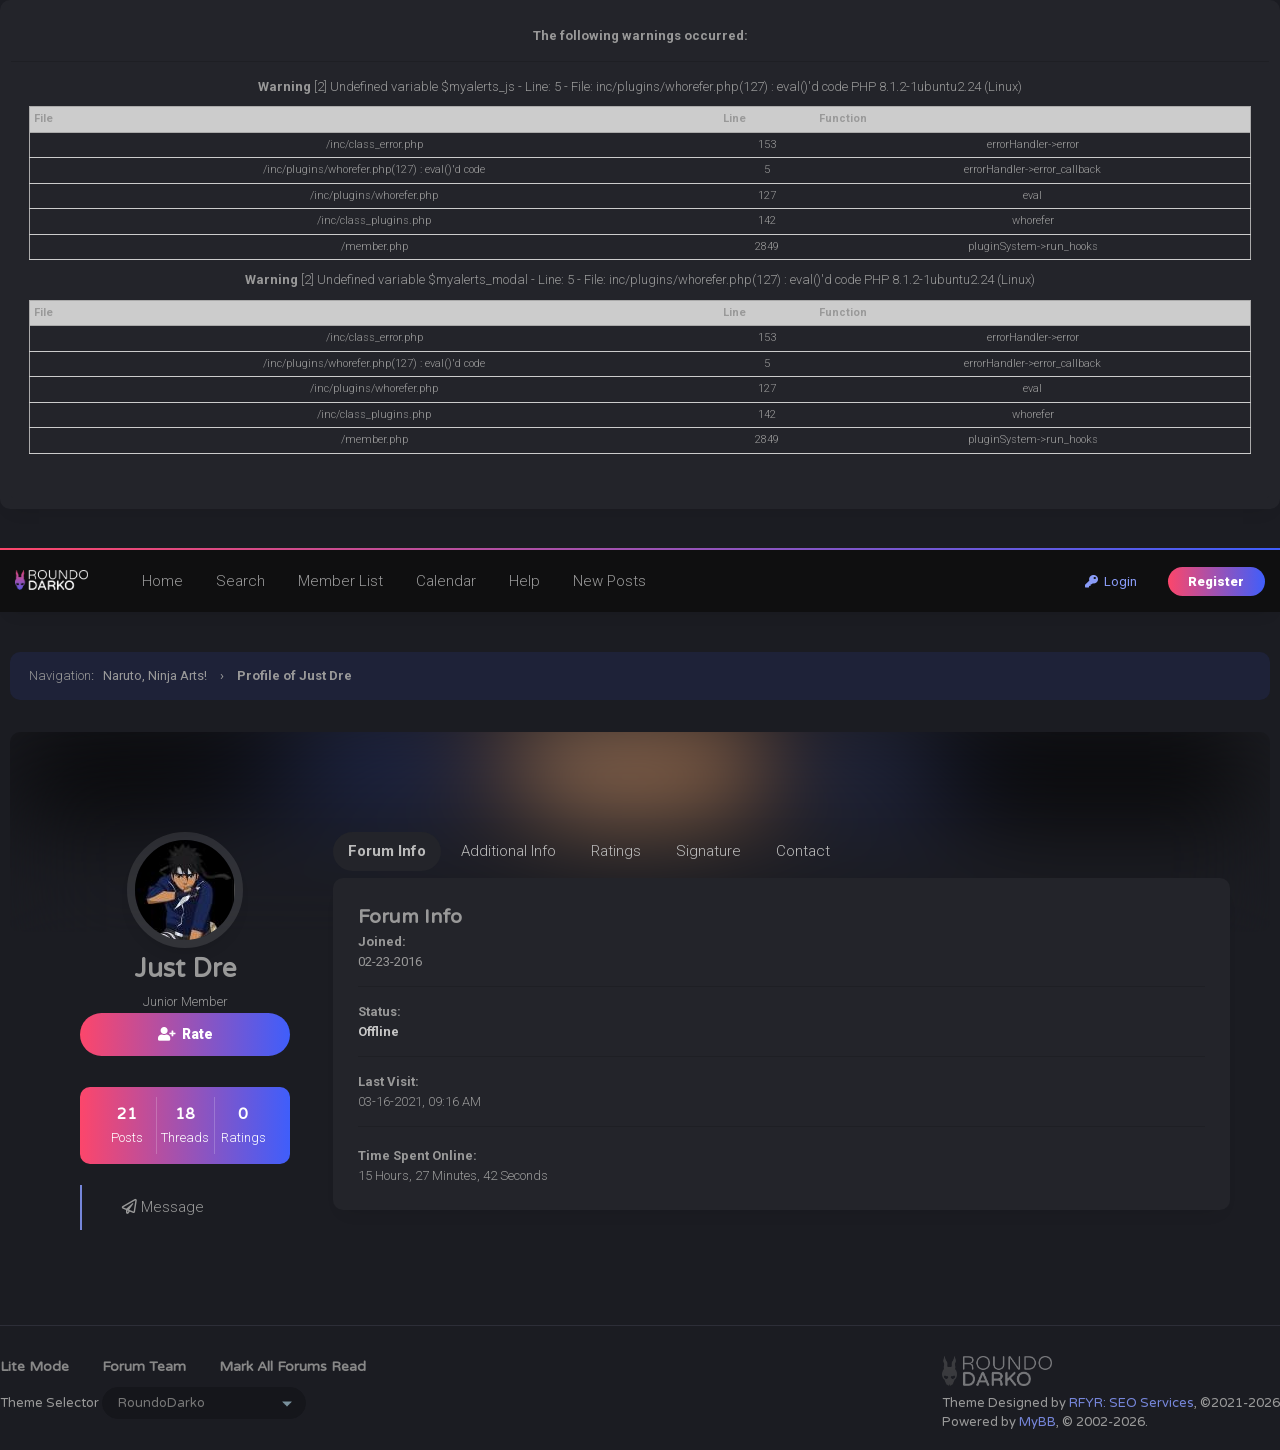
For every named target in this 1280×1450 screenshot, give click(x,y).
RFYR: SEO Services (1131, 1403)
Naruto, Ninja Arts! (155, 675)
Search (240, 581)
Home (162, 581)
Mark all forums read (292, 1366)
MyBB (1037, 1422)
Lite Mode (34, 1366)
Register (1216, 581)
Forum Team (144, 1366)
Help (524, 581)
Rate (185, 1034)
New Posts (609, 581)
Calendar (446, 581)
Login (1111, 581)
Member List (340, 581)
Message (163, 1207)
